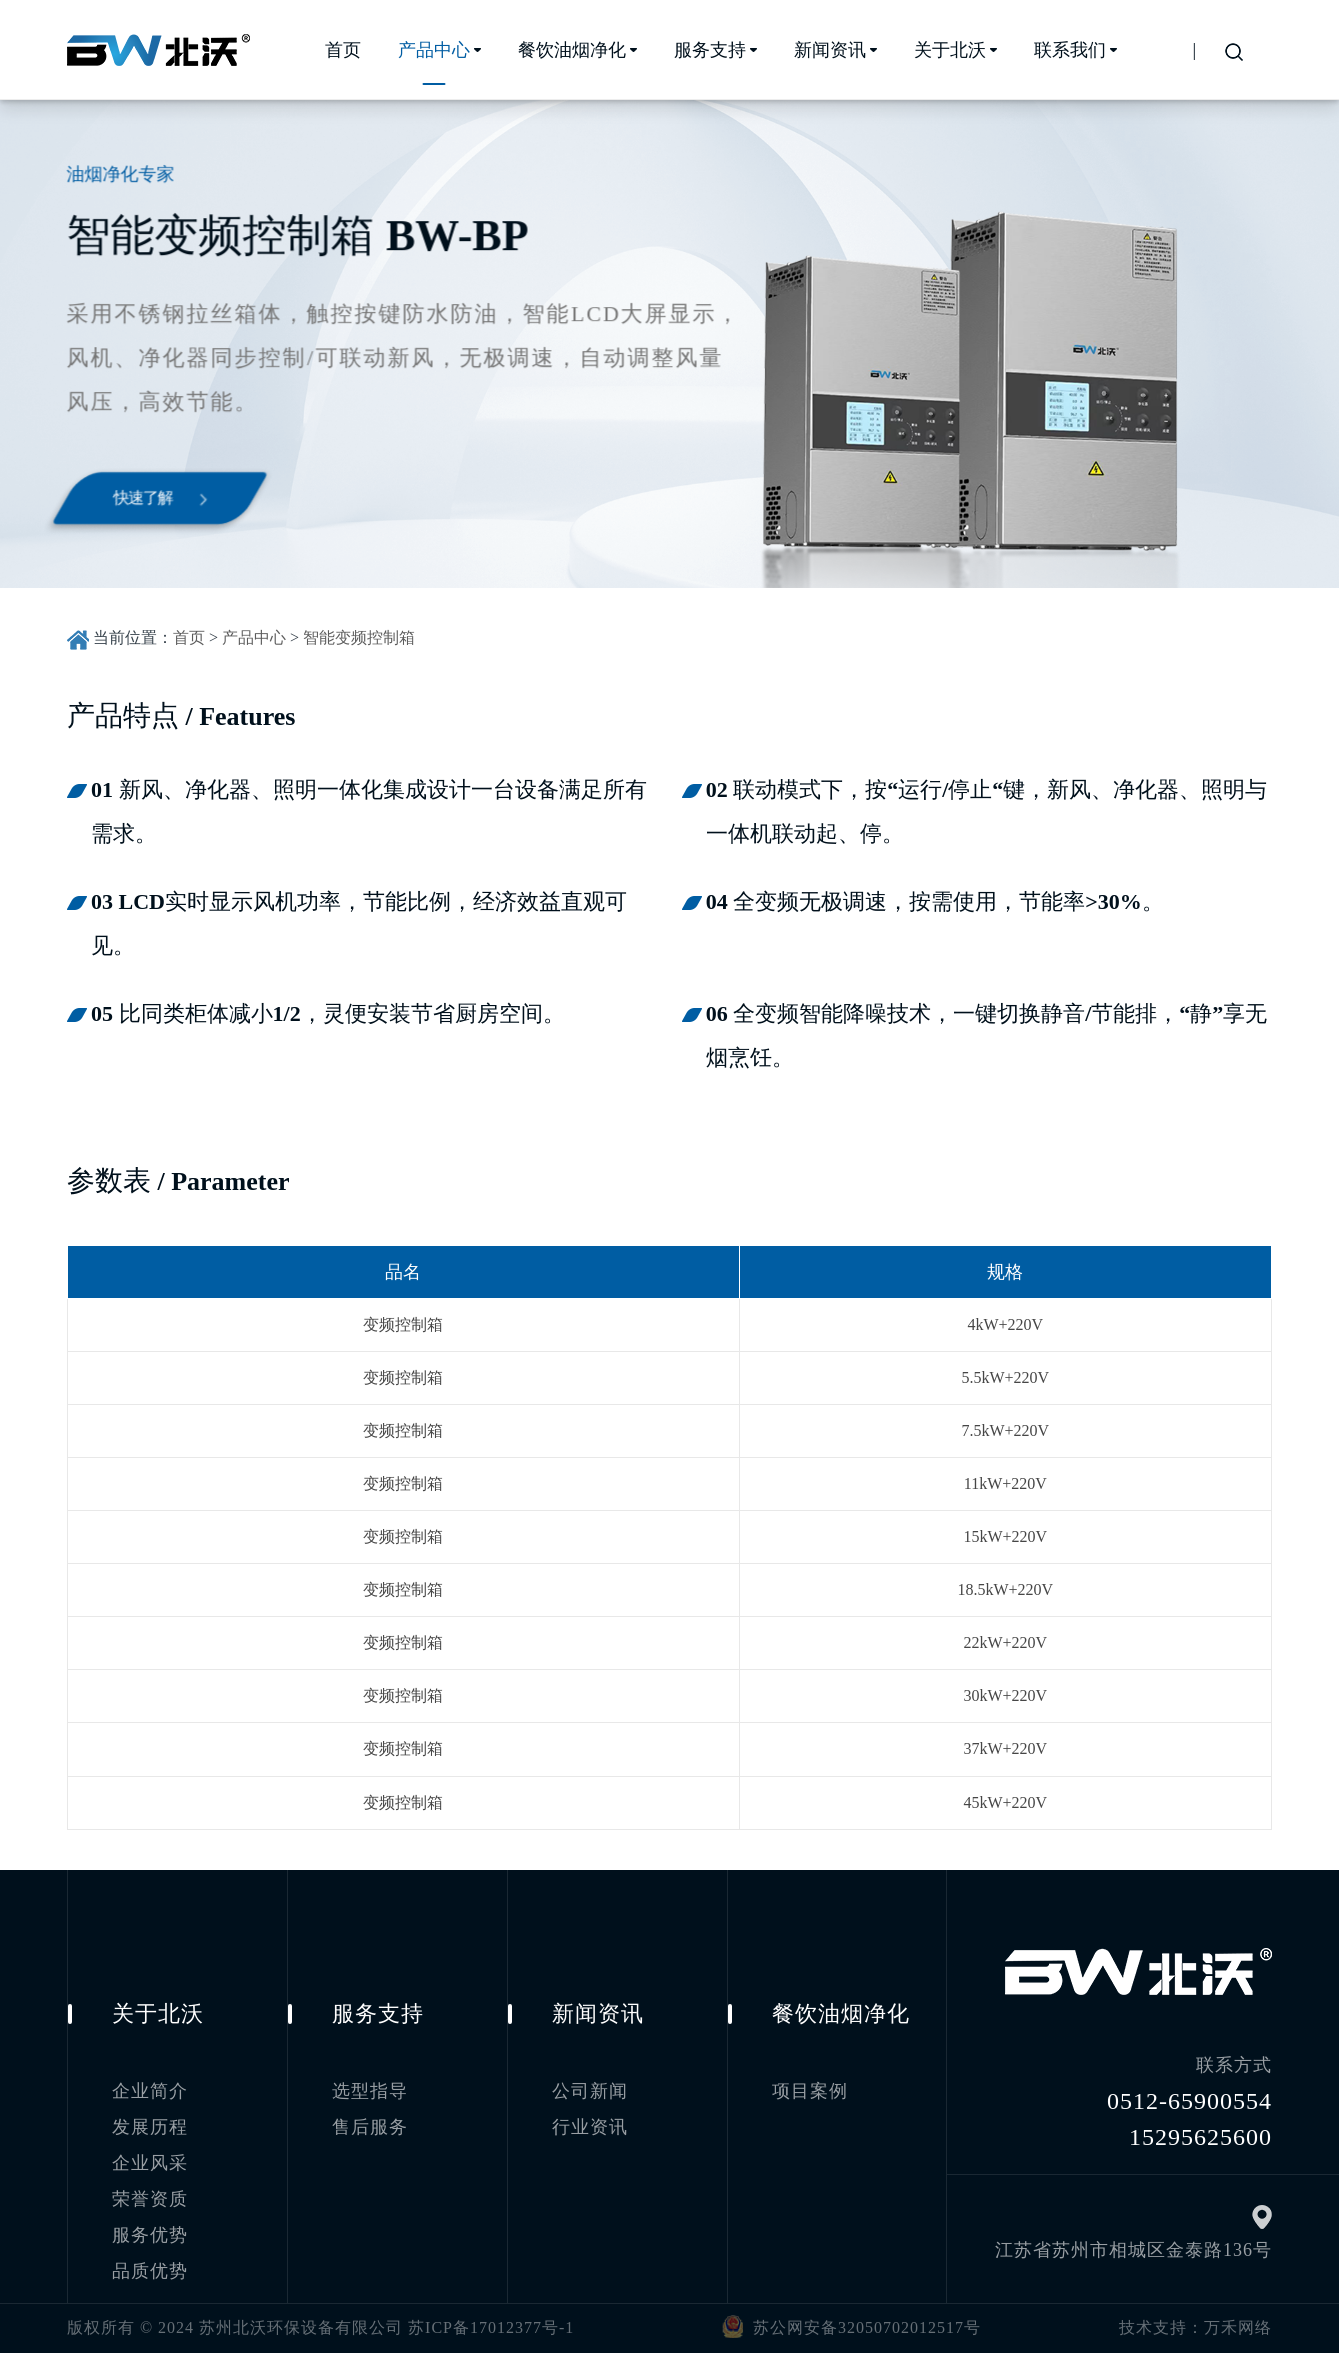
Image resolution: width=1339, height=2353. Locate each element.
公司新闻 (590, 2091)
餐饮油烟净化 (572, 50)
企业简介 (150, 2091)
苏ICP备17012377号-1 (491, 2327)
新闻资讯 (830, 50)
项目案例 (810, 2091)
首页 (343, 50)
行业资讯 (590, 2127)
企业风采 (150, 2163)
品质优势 (150, 2271)
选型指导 (370, 2091)
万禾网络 (1238, 2327)
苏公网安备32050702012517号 (846, 2326)
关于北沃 (950, 50)
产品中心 (434, 50)
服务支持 (710, 50)
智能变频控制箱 (359, 637)
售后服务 (370, 2127)
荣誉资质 (150, 2199)
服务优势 (150, 2235)
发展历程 (150, 2127)
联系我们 (1070, 50)
